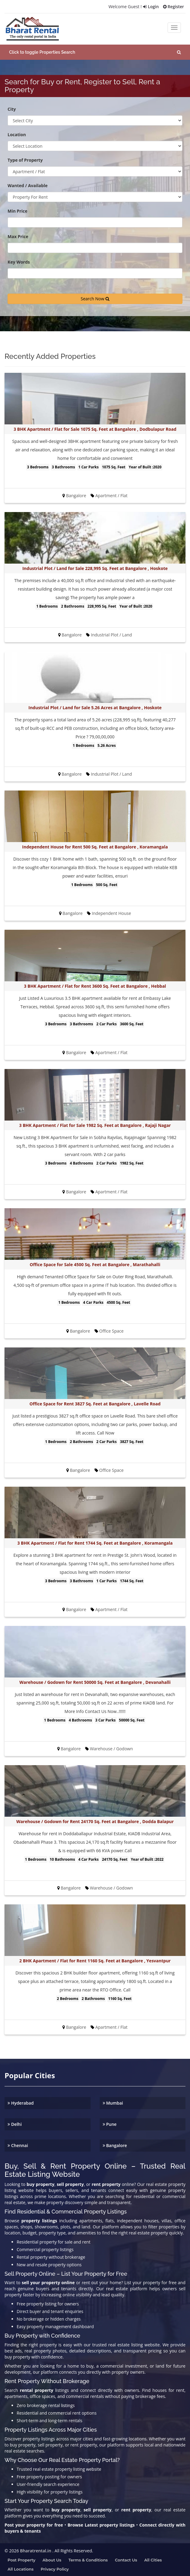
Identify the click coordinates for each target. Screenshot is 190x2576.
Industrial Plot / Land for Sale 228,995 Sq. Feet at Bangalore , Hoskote (95, 567)
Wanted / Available (28, 184)
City (12, 108)
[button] (95, 51)
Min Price (17, 210)
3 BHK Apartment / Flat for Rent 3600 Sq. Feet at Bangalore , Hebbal (95, 985)
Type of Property (25, 159)
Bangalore (115, 2144)
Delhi (15, 2123)
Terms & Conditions (88, 2559)
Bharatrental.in (35, 2550)
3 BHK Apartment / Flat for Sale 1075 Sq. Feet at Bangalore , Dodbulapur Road (95, 428)
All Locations (21, 2568)
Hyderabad (21, 2102)
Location (17, 134)
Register (173, 6)
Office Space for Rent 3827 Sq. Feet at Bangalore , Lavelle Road (95, 1403)
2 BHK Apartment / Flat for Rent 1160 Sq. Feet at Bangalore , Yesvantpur (95, 1960)
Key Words (19, 261)
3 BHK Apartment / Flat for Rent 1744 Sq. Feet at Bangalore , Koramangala (95, 1542)
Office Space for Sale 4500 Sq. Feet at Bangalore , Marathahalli (95, 1263)
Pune (110, 2123)
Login (150, 6)
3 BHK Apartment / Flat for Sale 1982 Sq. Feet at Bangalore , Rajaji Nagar (95, 1124)
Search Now (95, 298)
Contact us (126, 2559)
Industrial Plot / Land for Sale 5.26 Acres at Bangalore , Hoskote (95, 707)
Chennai (18, 2144)
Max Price (18, 235)
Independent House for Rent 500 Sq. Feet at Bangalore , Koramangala (95, 846)
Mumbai (113, 2102)
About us (51, 2559)
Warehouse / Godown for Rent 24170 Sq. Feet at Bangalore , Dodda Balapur (95, 1820)
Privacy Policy (54, 2568)
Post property (21, 2559)
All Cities (153, 2559)
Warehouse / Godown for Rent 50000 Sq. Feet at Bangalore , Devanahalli (95, 1681)
